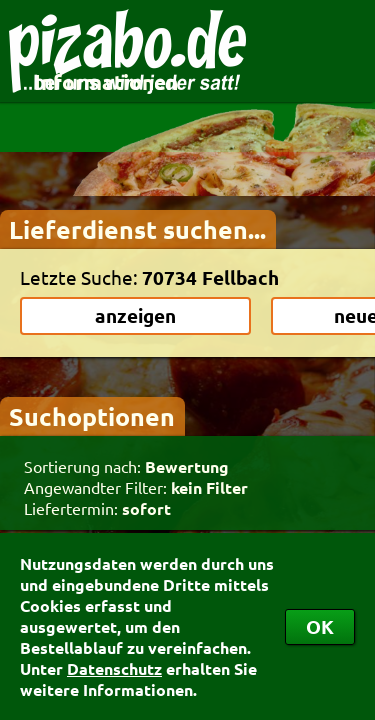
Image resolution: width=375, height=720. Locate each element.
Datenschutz (114, 668)
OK (320, 626)
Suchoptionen (92, 416)
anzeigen (135, 315)
